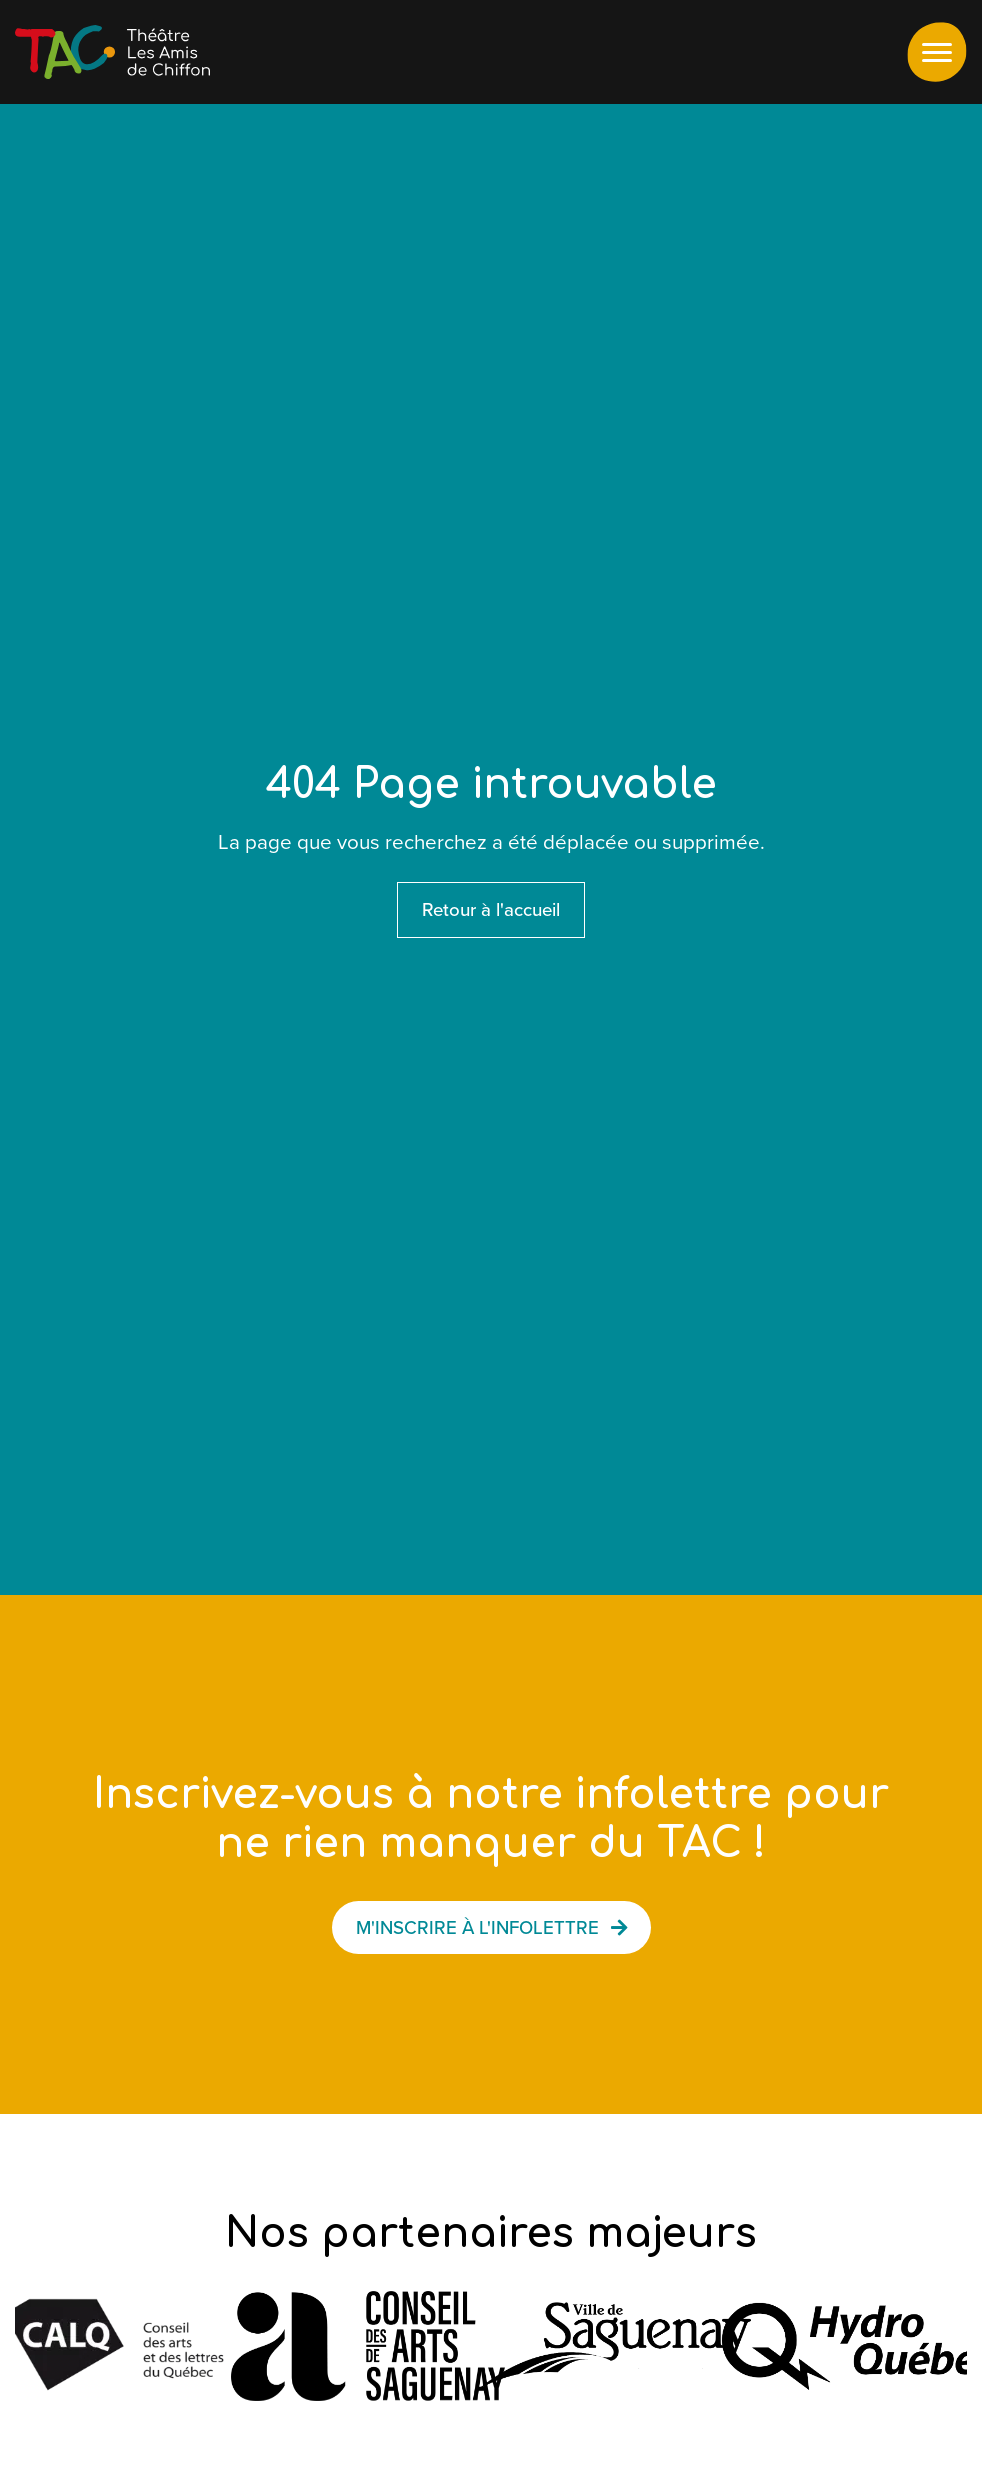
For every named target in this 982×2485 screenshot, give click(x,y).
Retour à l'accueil (491, 909)
